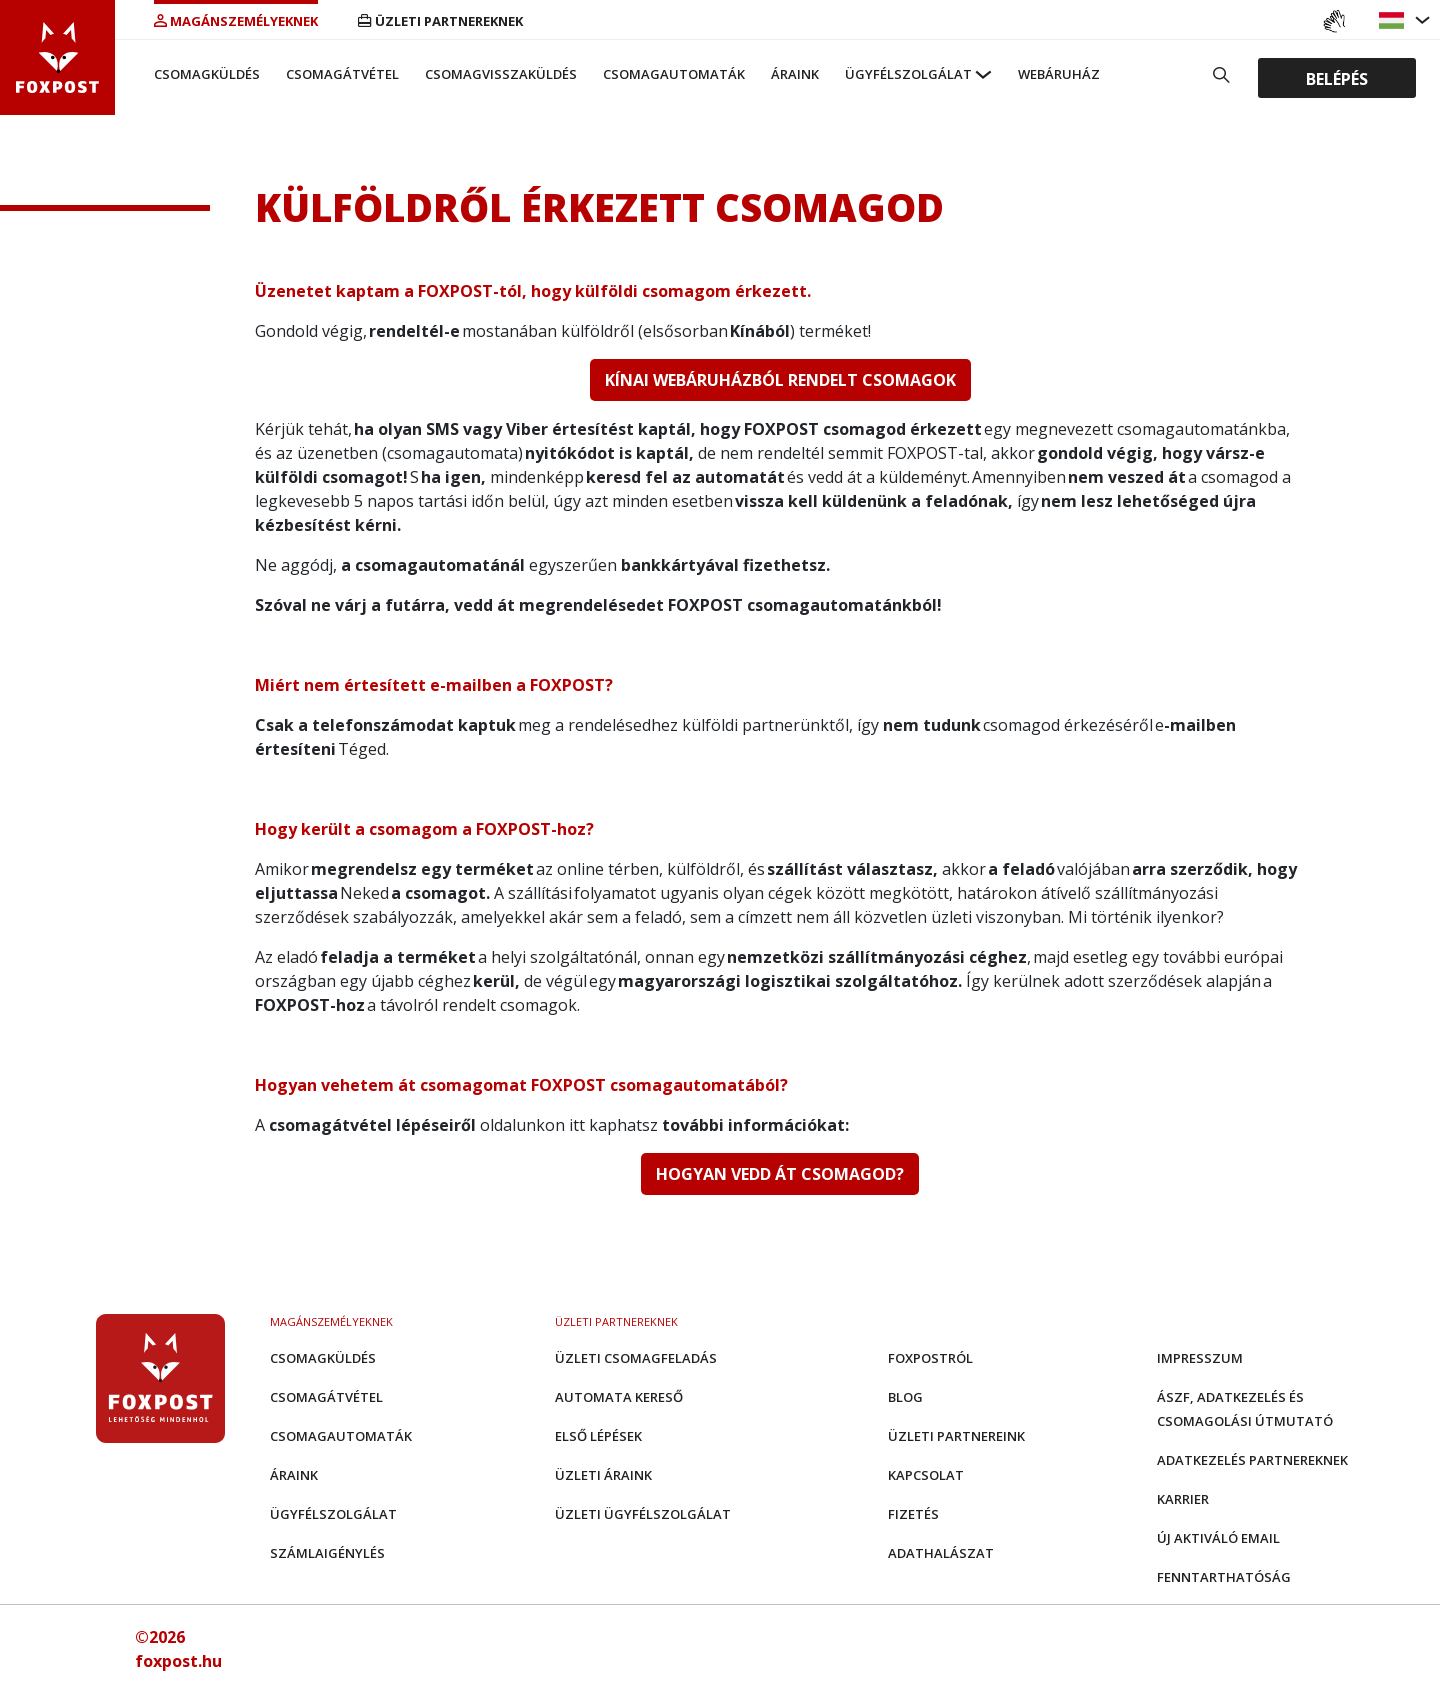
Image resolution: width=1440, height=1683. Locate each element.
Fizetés (913, 1514)
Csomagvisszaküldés (501, 74)
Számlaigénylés (327, 1553)
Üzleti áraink (603, 1475)
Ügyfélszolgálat (908, 74)
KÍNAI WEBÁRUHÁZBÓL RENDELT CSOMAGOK (780, 380)
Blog (905, 1397)
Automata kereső (619, 1397)
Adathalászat (941, 1553)
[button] (1394, 20)
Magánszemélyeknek (236, 21)
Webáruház (1059, 74)
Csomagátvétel (342, 74)
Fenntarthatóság (1224, 1577)
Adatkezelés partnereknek (1252, 1460)
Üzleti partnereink (956, 1436)
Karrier (1183, 1499)
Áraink (795, 74)
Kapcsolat (926, 1475)
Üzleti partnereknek (440, 21)
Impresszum (1200, 1358)
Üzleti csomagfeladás (636, 1358)
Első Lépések (598, 1436)
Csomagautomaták (674, 74)
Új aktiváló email (1218, 1538)
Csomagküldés (207, 74)
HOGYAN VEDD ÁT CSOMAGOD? (780, 1174)
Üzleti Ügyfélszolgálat (643, 1514)
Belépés (1337, 78)
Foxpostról (930, 1358)
